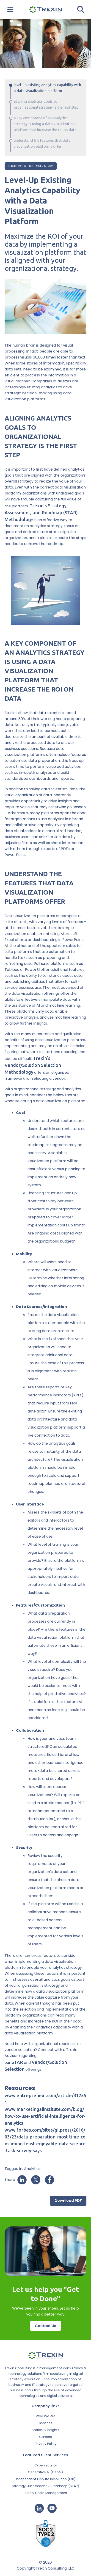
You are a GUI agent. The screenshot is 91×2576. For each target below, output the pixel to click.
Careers (45, 2437)
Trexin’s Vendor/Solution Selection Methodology (33, 1065)
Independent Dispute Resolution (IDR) (46, 2479)
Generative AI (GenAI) (45, 2472)
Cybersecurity (45, 2465)
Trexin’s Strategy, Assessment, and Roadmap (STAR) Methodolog (41, 512)
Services (45, 2423)
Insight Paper (16, 166)
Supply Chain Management (45, 2493)
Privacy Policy (45, 2443)
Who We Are (45, 2416)
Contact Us (45, 2325)
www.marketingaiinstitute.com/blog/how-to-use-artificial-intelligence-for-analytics (45, 2116)
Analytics (32, 2168)
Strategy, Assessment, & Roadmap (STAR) (45, 2486)
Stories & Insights (45, 2430)
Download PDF (68, 2200)
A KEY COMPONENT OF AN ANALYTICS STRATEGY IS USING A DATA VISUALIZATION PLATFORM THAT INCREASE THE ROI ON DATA (45, 124)
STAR (17, 2062)
